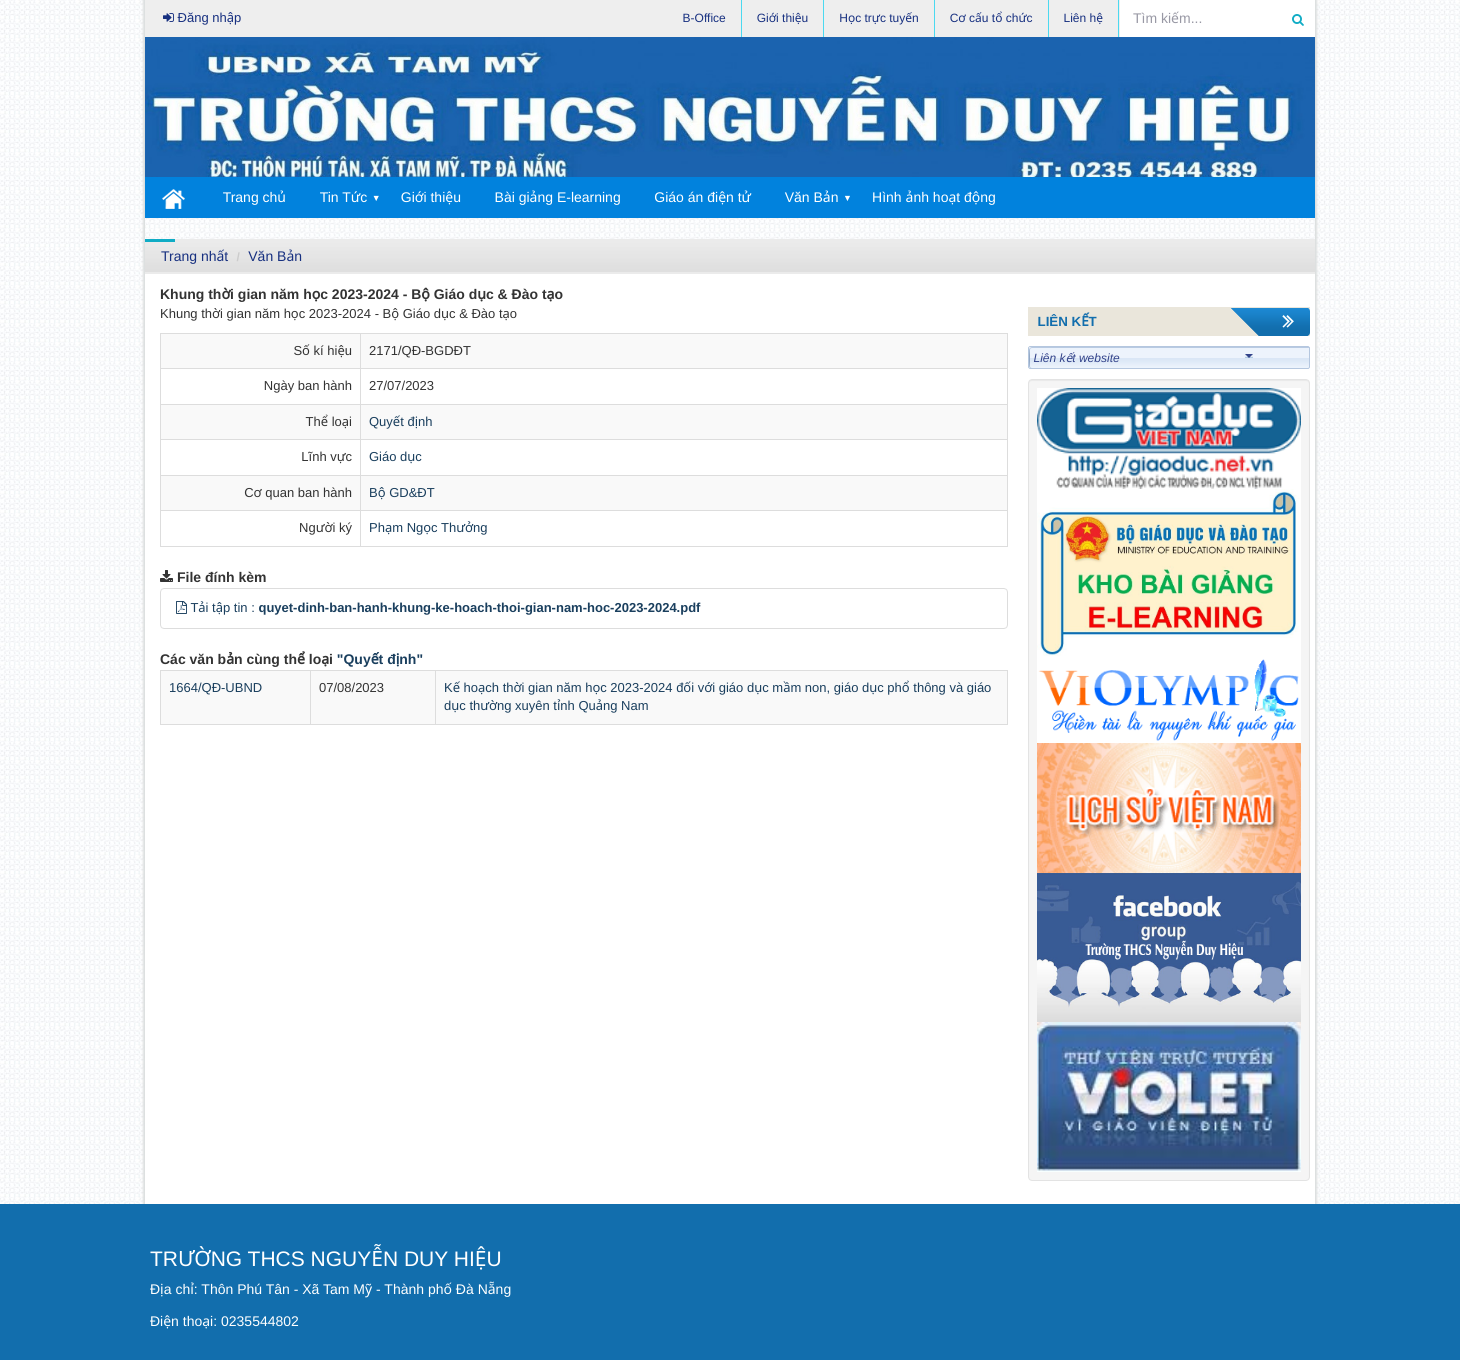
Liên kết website (1143, 358)
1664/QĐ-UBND (215, 687)
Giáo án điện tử (702, 197)
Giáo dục (395, 456)
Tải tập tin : (445, 607)
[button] (181, 607)
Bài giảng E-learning (558, 197)
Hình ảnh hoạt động (934, 197)
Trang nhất (194, 256)
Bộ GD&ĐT (402, 492)
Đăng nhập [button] (202, 17)
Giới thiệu (431, 197)
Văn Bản (812, 197)
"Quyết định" (380, 659)
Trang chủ (254, 197)
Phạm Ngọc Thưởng (428, 527)
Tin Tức (344, 197)
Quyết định (400, 421)
